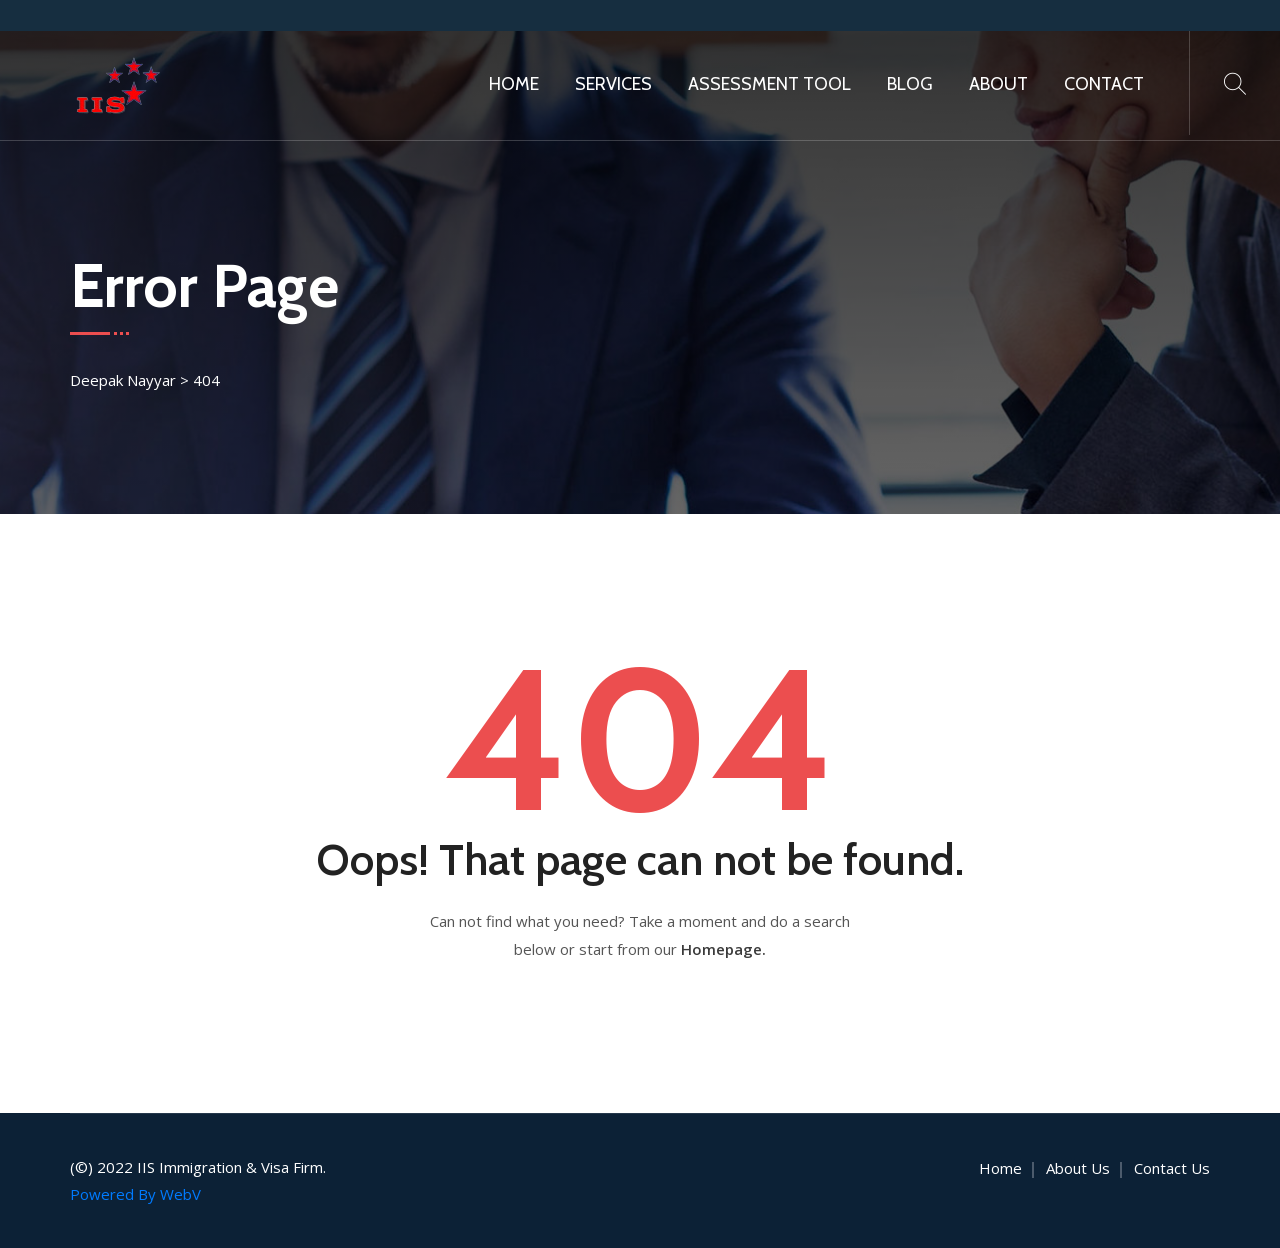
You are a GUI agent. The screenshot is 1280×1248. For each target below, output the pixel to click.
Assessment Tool (769, 84)
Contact (1104, 84)
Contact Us (1172, 1168)
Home (514, 84)
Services (613, 84)
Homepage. (723, 949)
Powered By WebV (135, 1194)
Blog (910, 84)
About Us (1078, 1168)
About (998, 84)
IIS (146, 1167)
